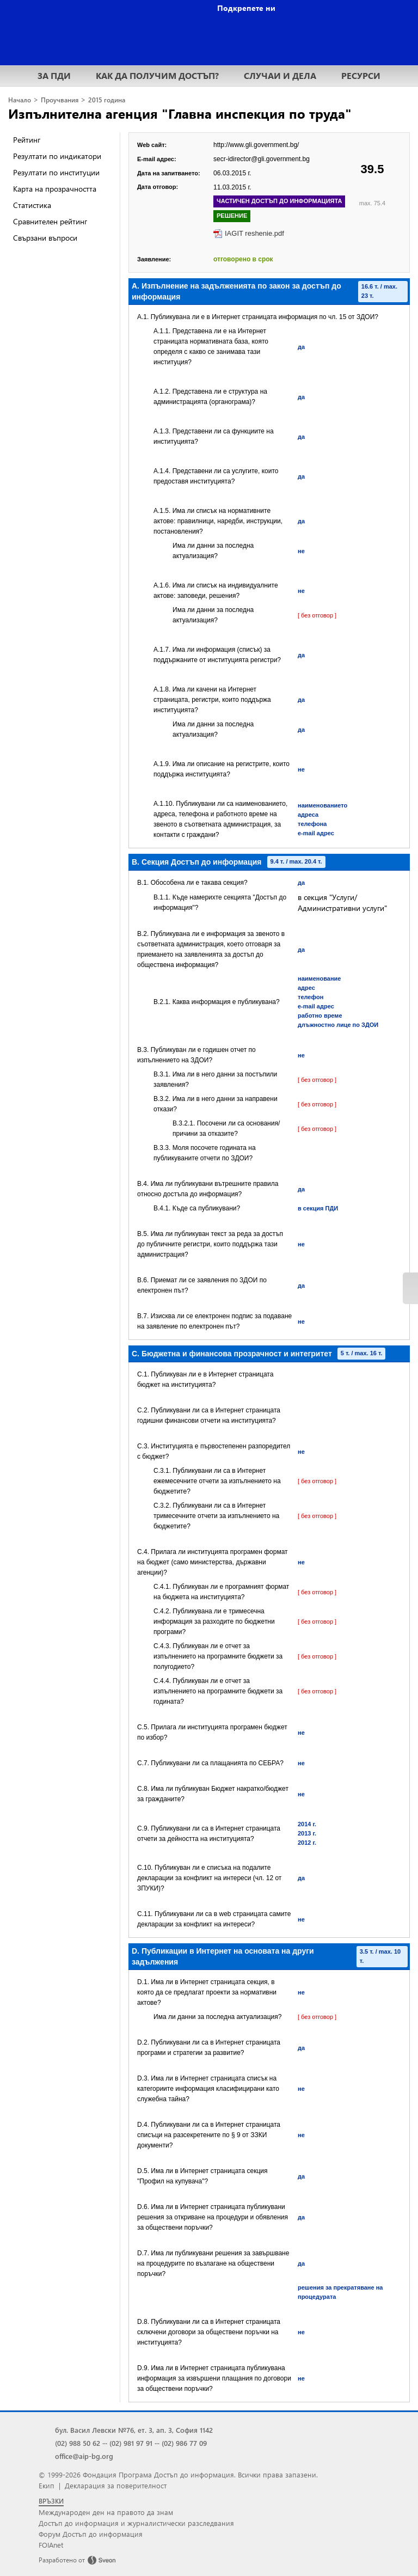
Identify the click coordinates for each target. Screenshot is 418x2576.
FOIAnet (51, 2544)
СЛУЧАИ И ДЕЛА (280, 75)
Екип (46, 2485)
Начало (19, 100)
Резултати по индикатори (57, 156)
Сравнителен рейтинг (50, 221)
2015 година (106, 100)
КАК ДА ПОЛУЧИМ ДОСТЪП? (157, 75)
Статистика (32, 205)
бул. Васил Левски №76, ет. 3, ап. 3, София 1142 (134, 2429)
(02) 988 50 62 (77, 2442)
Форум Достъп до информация (91, 2533)
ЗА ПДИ (54, 75)
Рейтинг (26, 139)
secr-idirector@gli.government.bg (261, 159)
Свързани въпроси (45, 237)
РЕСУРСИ (360, 75)
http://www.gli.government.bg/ (256, 145)
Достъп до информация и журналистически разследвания (136, 2523)
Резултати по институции (56, 172)
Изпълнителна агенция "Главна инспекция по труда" (180, 113)
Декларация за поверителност (116, 2485)
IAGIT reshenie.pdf (254, 233)
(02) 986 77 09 (184, 2442)
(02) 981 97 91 (130, 2442)
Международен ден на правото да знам (106, 2512)
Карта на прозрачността (54, 188)
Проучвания (59, 100)
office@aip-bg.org (84, 2456)
